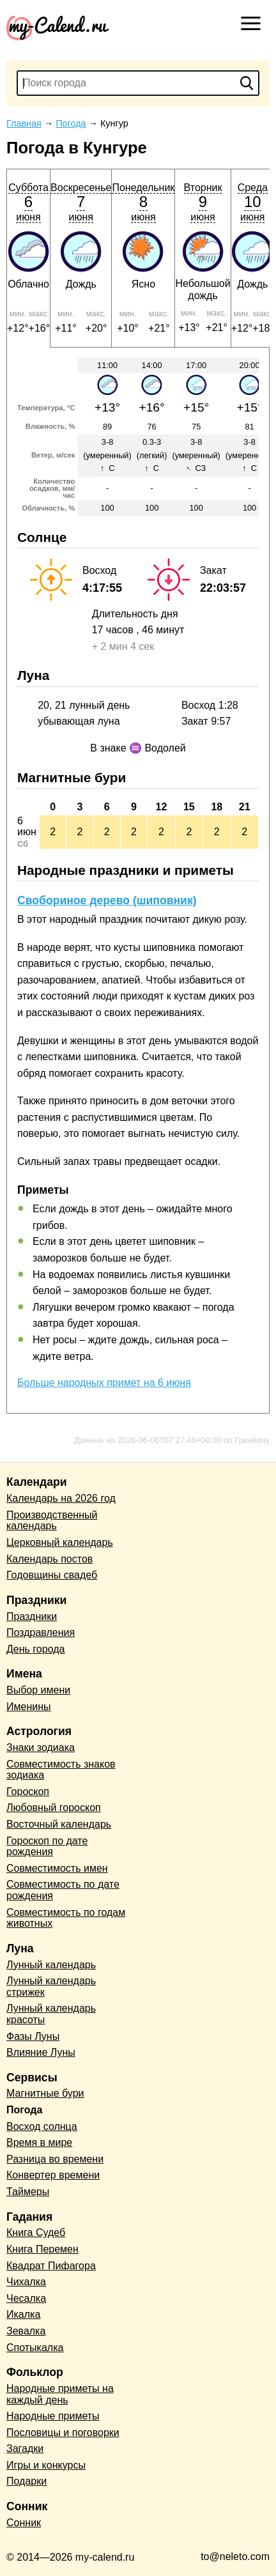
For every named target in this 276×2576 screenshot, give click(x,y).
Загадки (24, 2448)
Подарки (26, 2481)
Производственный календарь (51, 1520)
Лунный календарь (51, 1964)
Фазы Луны (32, 2036)
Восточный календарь (58, 1824)
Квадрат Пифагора (51, 2265)
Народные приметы (53, 2415)
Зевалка (25, 2330)
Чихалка (26, 2281)
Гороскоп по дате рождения (47, 1846)
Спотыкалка (34, 2347)
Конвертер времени (53, 2175)
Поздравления (40, 1632)
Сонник (23, 2522)
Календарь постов (49, 1559)
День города (35, 1649)
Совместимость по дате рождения (62, 1890)
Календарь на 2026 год (61, 1498)
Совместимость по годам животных (65, 1918)
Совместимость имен (57, 1868)
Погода (24, 2109)
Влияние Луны (40, 2052)
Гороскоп (27, 1791)
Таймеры (27, 2191)
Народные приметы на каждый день (60, 2394)
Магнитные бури (45, 2093)
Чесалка (26, 2298)
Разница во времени (54, 2159)
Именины (28, 1706)
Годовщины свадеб (51, 1575)
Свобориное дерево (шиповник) (107, 900)
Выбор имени (38, 1690)
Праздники (31, 1616)
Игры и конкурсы (46, 2465)
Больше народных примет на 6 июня (104, 1382)
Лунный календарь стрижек (51, 1986)
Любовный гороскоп (53, 1807)
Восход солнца (41, 2126)
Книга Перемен (42, 2249)
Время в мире (39, 2142)
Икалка (23, 2314)
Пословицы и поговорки (62, 2432)
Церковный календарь (59, 1542)
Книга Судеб (35, 2232)
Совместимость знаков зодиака (61, 1770)
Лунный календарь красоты (51, 2014)
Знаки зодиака (40, 1747)
